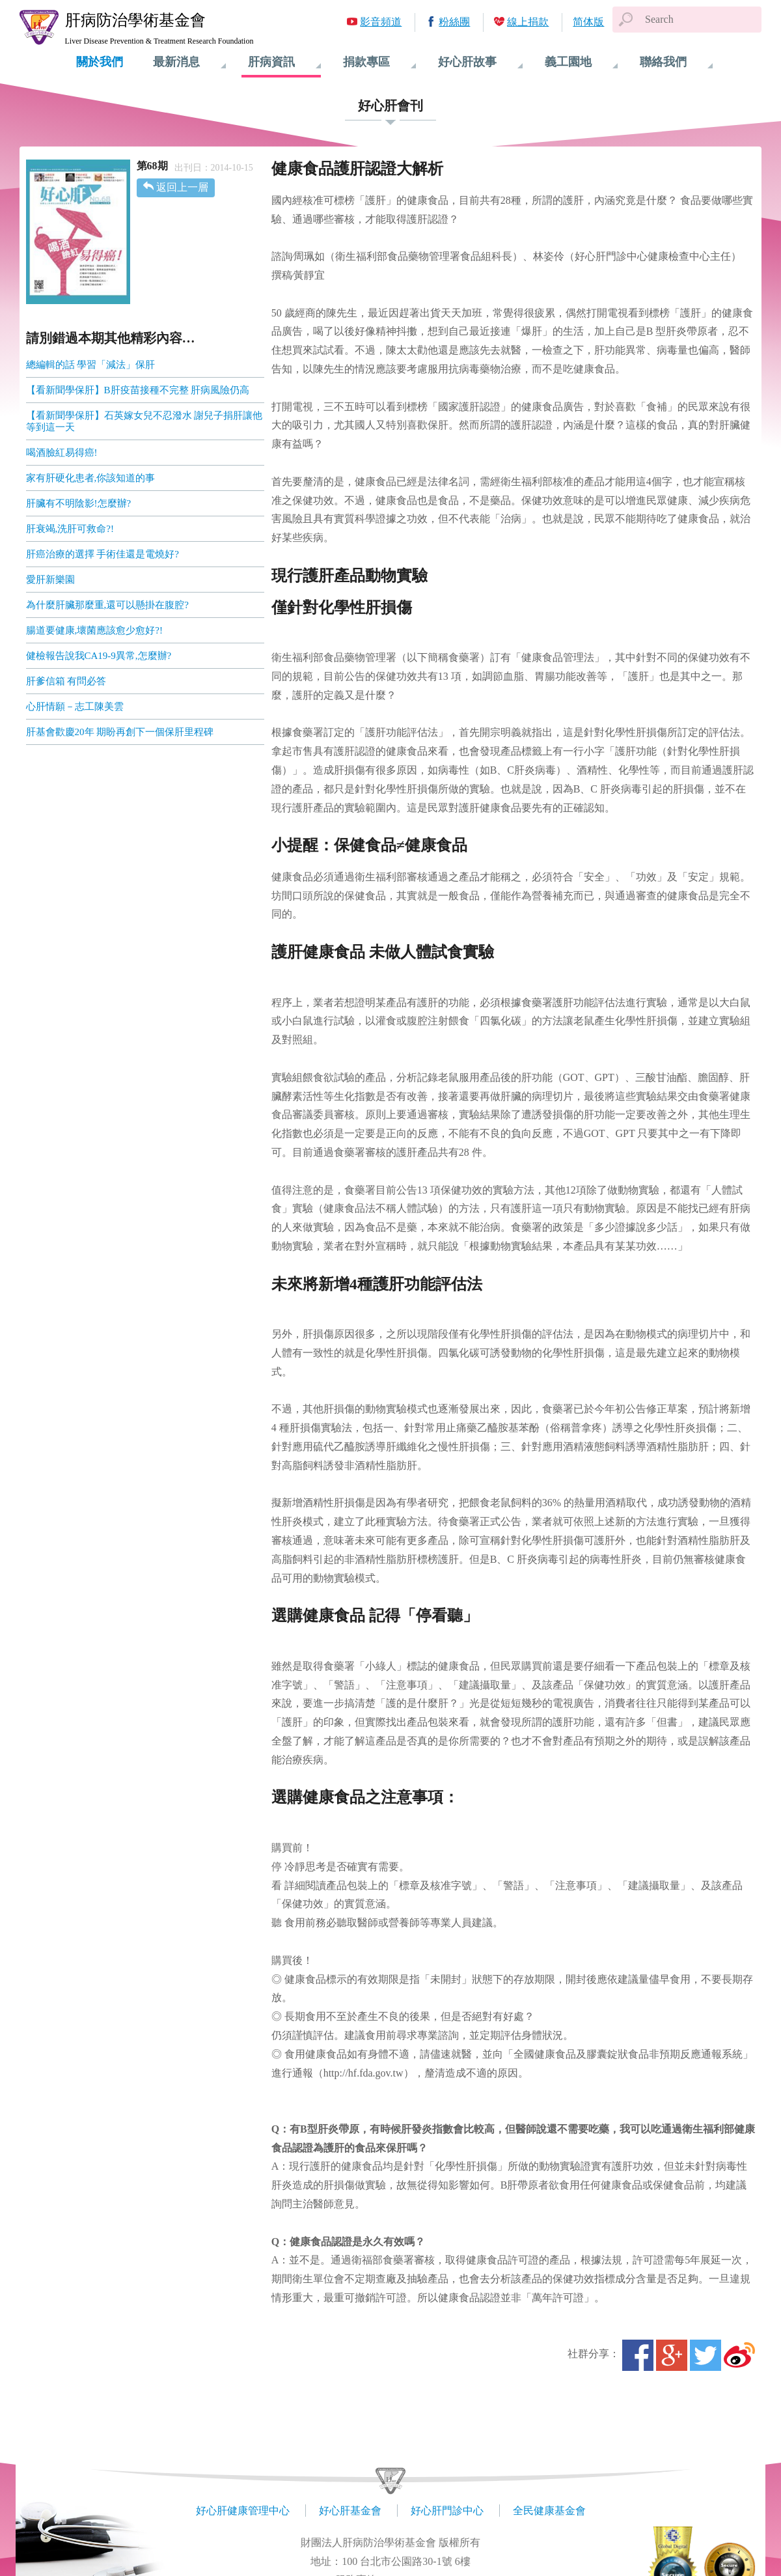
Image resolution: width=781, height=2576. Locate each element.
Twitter (705, 2355)
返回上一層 (182, 187)
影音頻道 (381, 21)
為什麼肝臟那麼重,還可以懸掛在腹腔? (107, 605)
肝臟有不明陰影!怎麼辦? (78, 503)
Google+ (671, 2355)
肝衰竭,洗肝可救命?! (70, 529)
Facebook (637, 2355)
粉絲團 (454, 21)
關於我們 (99, 61)
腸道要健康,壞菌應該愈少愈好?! (94, 630)
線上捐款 (528, 21)
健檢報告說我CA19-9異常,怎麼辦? (99, 656)
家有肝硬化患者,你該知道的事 (91, 478)
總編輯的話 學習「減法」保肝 (91, 364)
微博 (739, 2355)
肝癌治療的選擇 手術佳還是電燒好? (102, 554)
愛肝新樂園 (50, 579)
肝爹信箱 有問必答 (66, 681)
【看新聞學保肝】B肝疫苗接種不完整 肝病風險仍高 (138, 390)
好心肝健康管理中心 (243, 2510)
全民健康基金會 (549, 2510)
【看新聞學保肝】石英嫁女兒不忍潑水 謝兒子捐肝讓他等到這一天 (144, 421)
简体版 (588, 21)
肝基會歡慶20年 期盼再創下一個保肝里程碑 (120, 732)
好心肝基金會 (350, 2510)
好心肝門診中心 (447, 2510)
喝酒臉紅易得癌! (62, 452)
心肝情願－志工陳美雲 (75, 706)
